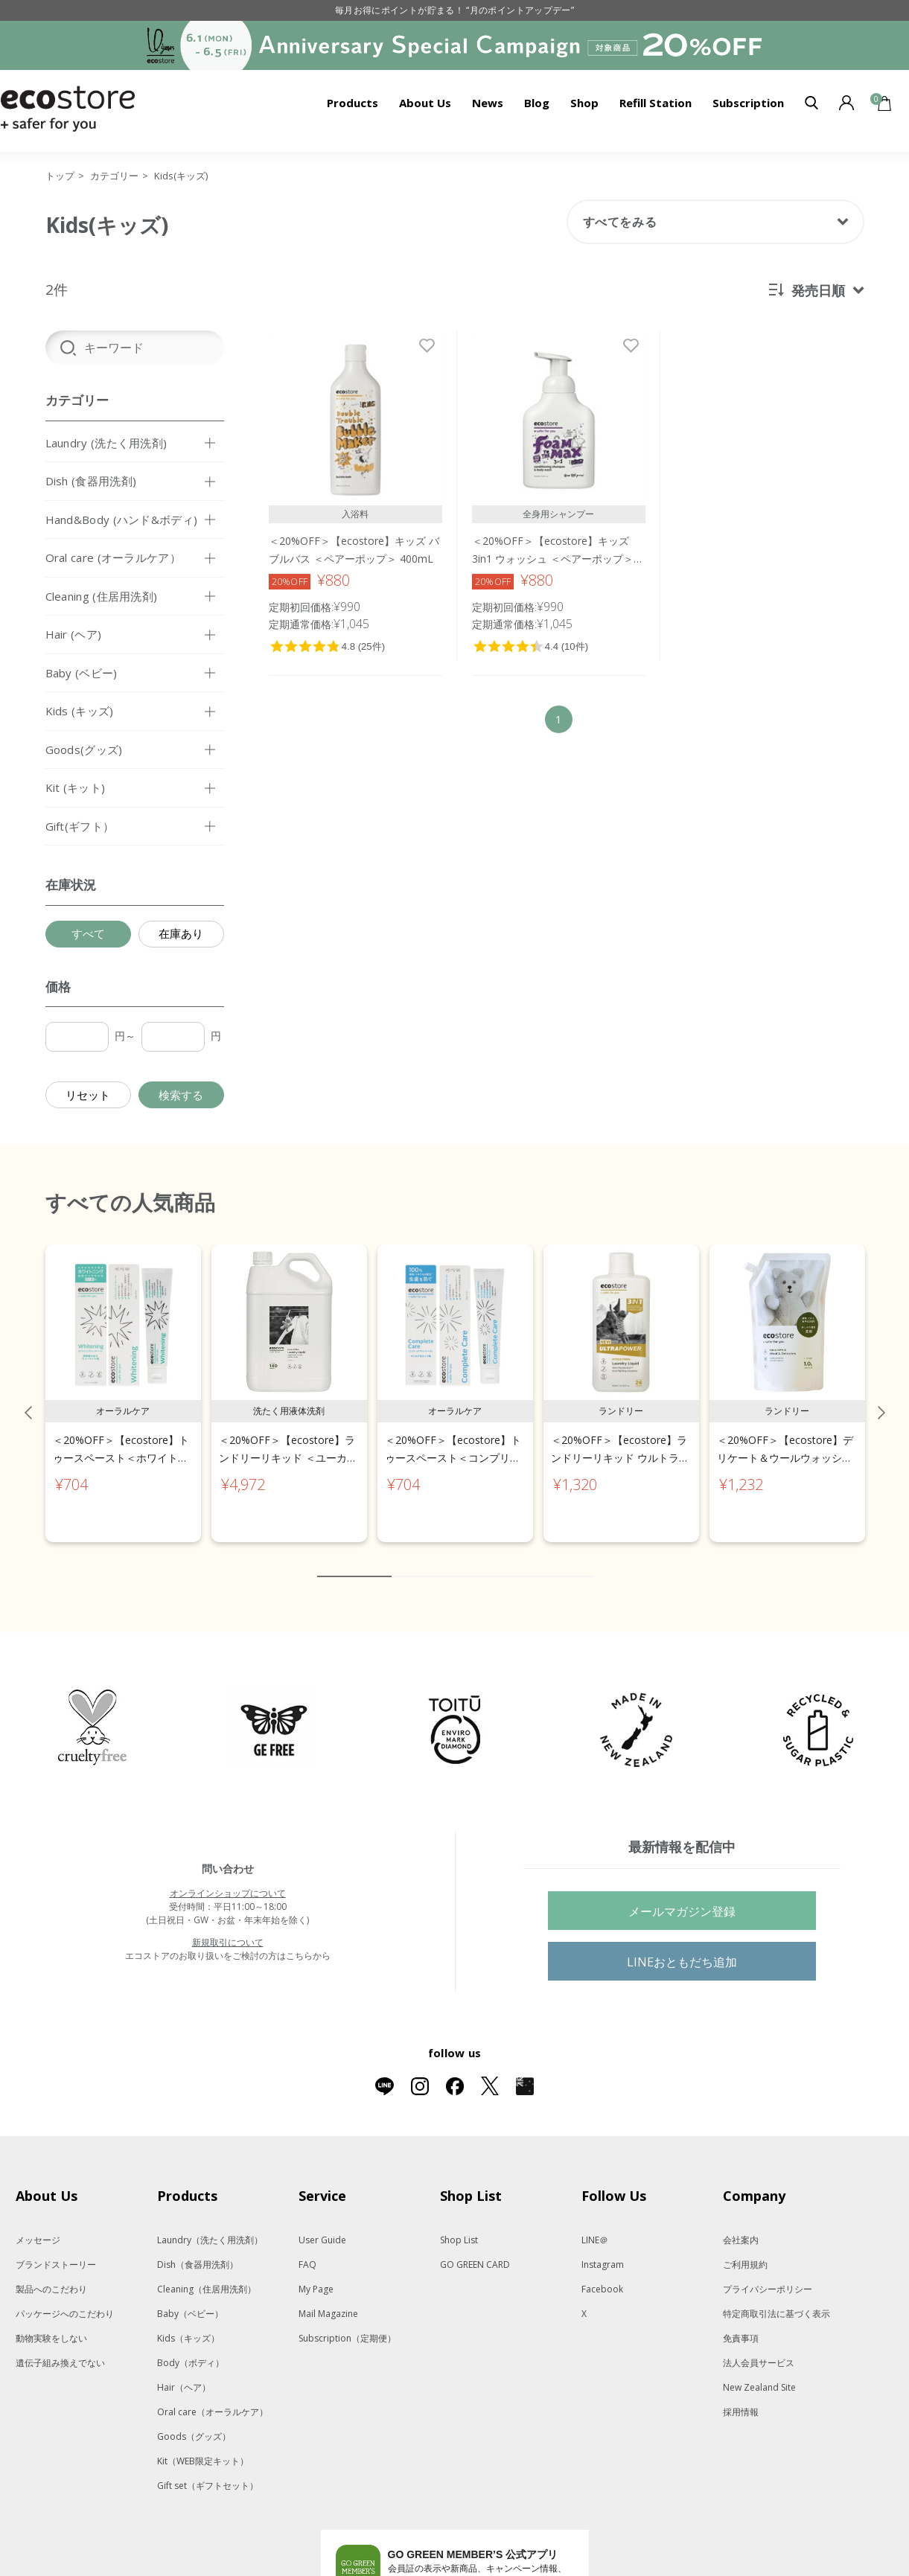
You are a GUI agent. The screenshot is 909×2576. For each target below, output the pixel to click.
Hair (184, 2371)
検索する (181, 1094)
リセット (88, 1094)
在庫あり (181, 933)
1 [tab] (354, 1561)
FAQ (307, 2249)
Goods (194, 2420)
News (487, 102)
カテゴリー (114, 175)
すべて (88, 933)
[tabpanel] (123, 1378)
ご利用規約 (745, 2249)
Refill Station (655, 102)
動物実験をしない (51, 2322)
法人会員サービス (758, 2347)
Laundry (210, 2224)
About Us (425, 102)
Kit (203, 2445)
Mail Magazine (328, 2298)
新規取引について (228, 1926)
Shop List (459, 2224)
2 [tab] (403, 1561)
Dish (197, 2249)
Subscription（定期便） (347, 2322)
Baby (190, 2298)
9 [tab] (559, 1561)
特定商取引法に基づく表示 (776, 2298)
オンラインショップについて (228, 1877)
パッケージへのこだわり (65, 2298)
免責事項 (741, 2322)
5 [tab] (470, 1561)
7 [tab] (514, 1561)
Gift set (207, 2470)
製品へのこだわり (51, 2273)
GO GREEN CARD (475, 2249)
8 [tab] (537, 1561)
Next (881, 1397)
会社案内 (741, 2224)
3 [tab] (425, 1561)
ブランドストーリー (56, 2249)
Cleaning (206, 2273)
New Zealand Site (759, 2371)
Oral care (212, 2396)
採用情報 (741, 2396)
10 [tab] (581, 1561)
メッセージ (38, 2224)
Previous (28, 1397)
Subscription (748, 102)
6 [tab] (492, 1561)
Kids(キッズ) (181, 175)
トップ (59, 175)
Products (352, 102)
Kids (188, 2322)
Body (190, 2347)
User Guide (322, 2224)
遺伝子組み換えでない (60, 2347)
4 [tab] (447, 1561)
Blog (536, 102)
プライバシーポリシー (767, 2273)
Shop (584, 102)
